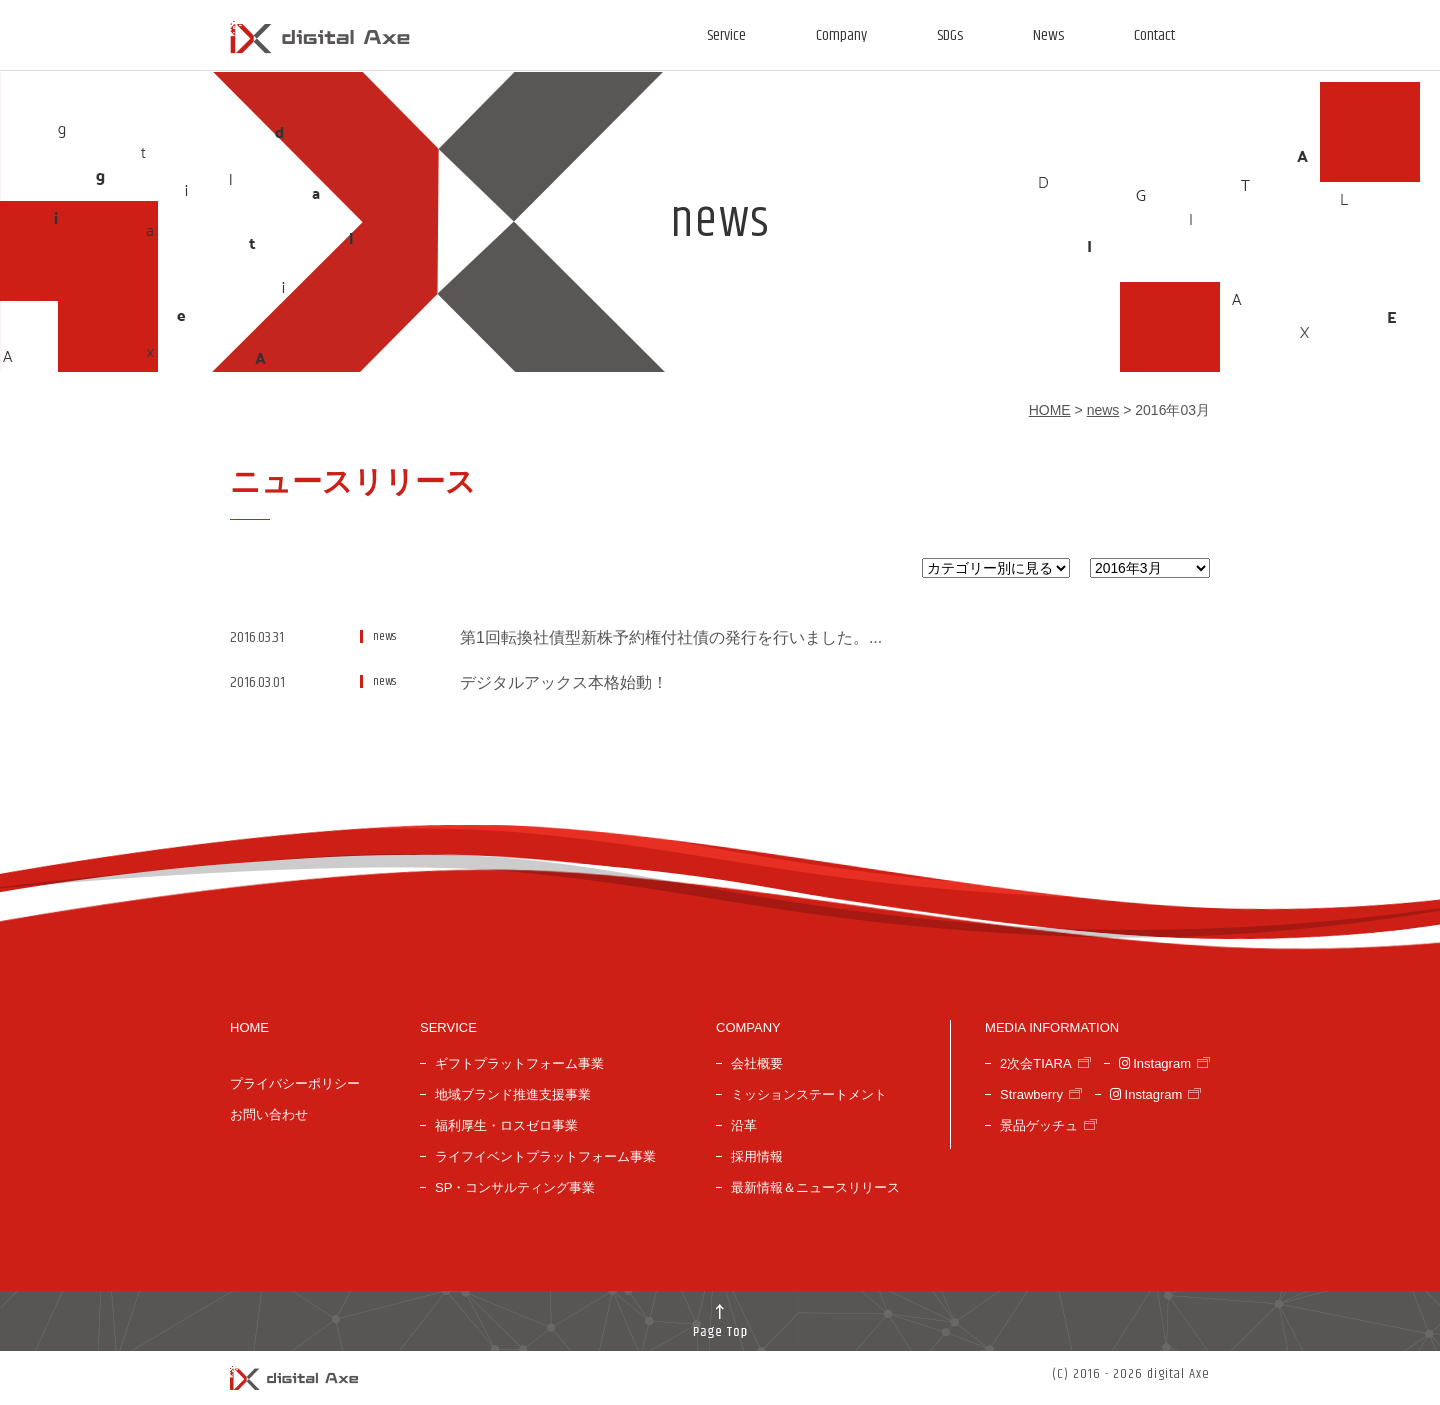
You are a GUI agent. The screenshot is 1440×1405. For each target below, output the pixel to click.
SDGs (950, 35)
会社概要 (757, 1063)
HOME (1050, 410)
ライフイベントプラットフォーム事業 (545, 1156)
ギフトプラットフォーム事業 (519, 1063)
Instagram (1155, 1063)
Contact (1154, 35)
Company (841, 35)
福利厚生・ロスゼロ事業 (506, 1125)
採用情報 (757, 1156)
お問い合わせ (269, 1114)
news (1103, 410)
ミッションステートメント (809, 1094)
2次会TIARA (1036, 1063)
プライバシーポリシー (295, 1083)
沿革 (744, 1125)
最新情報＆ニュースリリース (815, 1187)
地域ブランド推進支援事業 (513, 1094)
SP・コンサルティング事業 (515, 1187)
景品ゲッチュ (1039, 1125)
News (1048, 35)
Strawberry (1031, 1094)
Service (726, 35)
